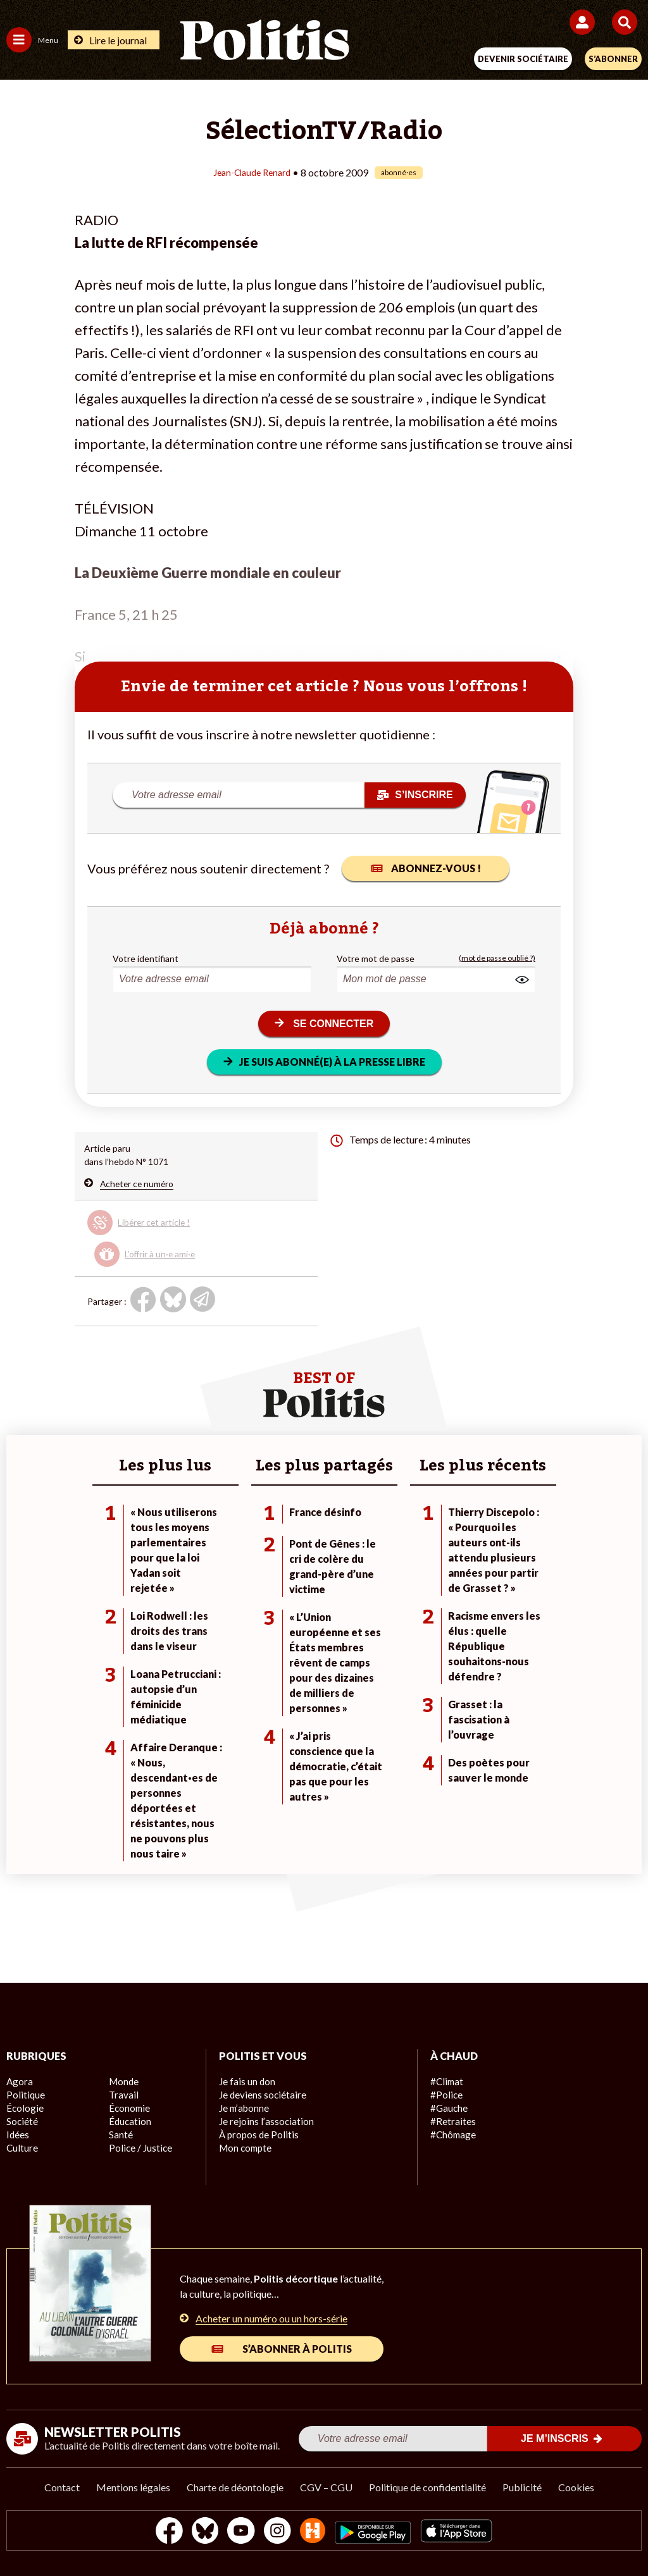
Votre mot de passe (375, 957)
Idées (17, 2134)
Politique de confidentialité (427, 2487)
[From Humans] (316, 2532)
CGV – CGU (326, 2487)
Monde (123, 2081)
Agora (18, 2081)
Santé (120, 2134)
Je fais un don (246, 2081)
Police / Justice (138, 2148)
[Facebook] (158, 2532)
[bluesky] (198, 2532)
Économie (128, 2108)
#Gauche (448, 2108)
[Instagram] (277, 2532)
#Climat (445, 2081)
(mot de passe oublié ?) (497, 958)
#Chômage (451, 2134)
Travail (122, 2095)
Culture (21, 2148)
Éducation (129, 2121)
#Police (444, 2095)
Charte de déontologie (235, 2487)
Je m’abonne (243, 2108)
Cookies (576, 2487)
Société (21, 2121)
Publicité (522, 2487)
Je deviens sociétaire (260, 2095)
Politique (24, 2095)
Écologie (23, 2108)
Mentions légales (133, 2487)
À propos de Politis (256, 2134)
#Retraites (451, 2121)
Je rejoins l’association (263, 2121)
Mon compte (244, 2148)
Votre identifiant (145, 957)
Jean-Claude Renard (251, 172)
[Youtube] (238, 2532)
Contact (62, 2487)
